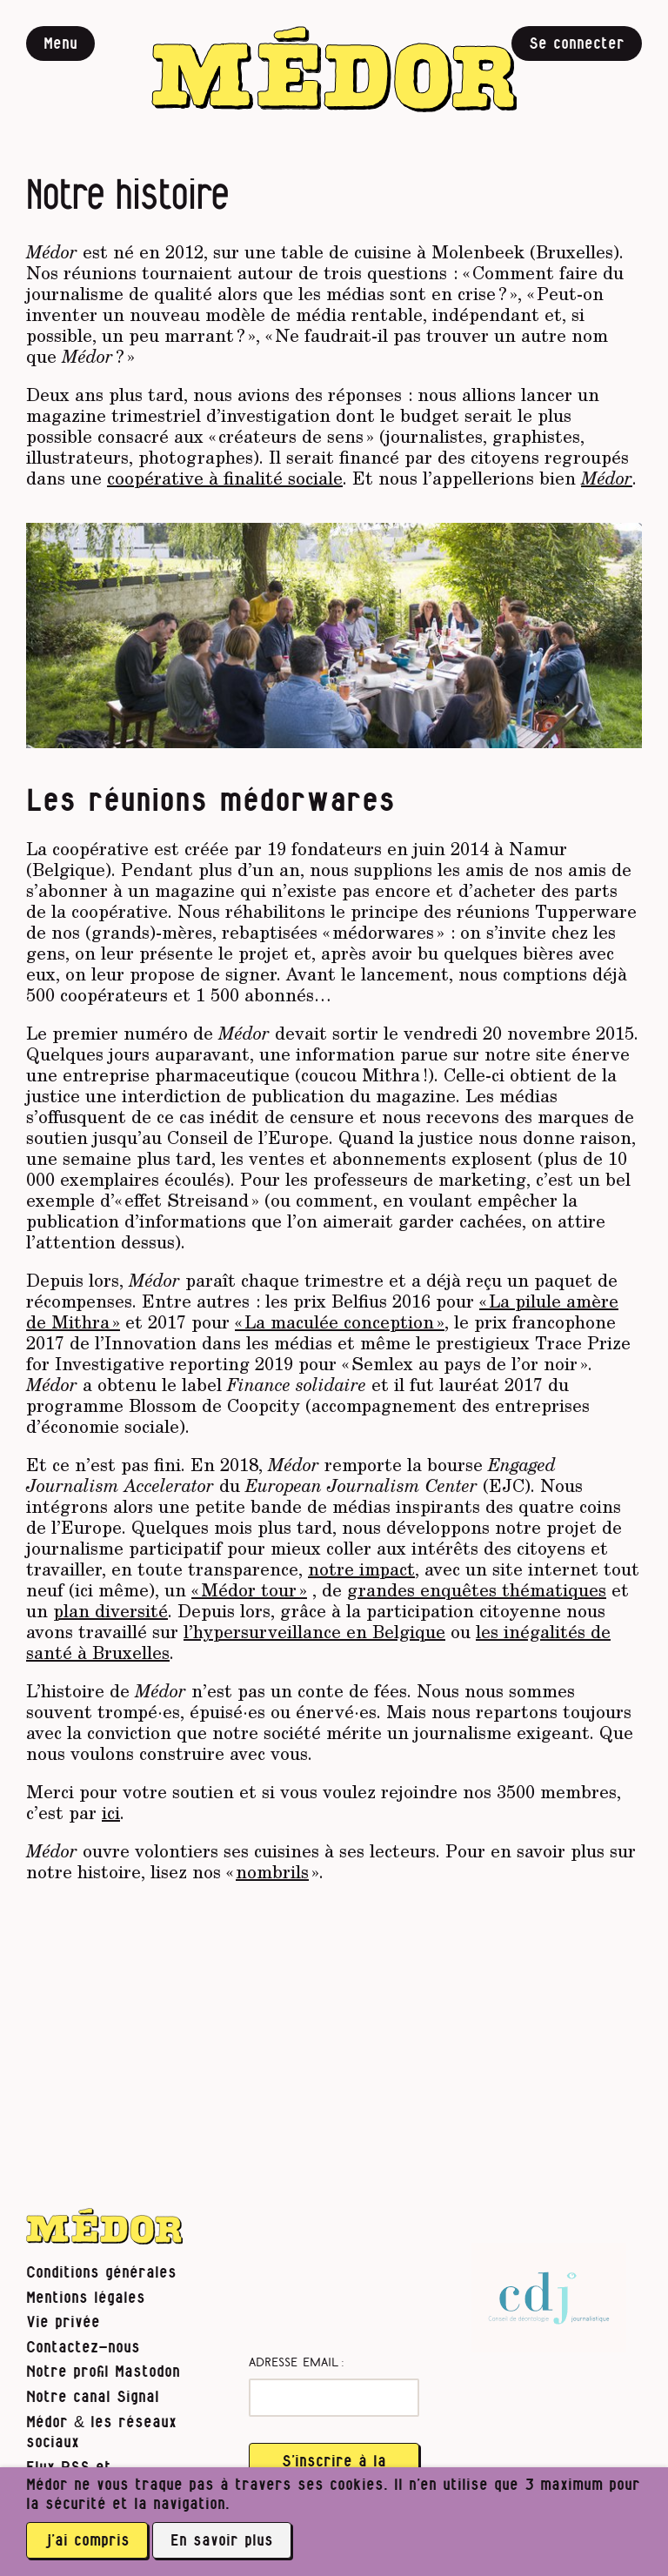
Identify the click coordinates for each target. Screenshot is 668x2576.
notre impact (361, 1569)
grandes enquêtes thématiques (476, 1589)
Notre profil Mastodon (103, 2372)
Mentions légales (85, 2298)
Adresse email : (296, 2363)
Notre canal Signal (92, 2397)
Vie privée (63, 2322)
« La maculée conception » (339, 1321)
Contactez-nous (83, 2347)
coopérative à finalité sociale (225, 478)
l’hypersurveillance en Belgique (314, 1631)
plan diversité (110, 1610)
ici (111, 1812)
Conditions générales (101, 2272)
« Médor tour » (249, 1589)
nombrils (272, 1871)
